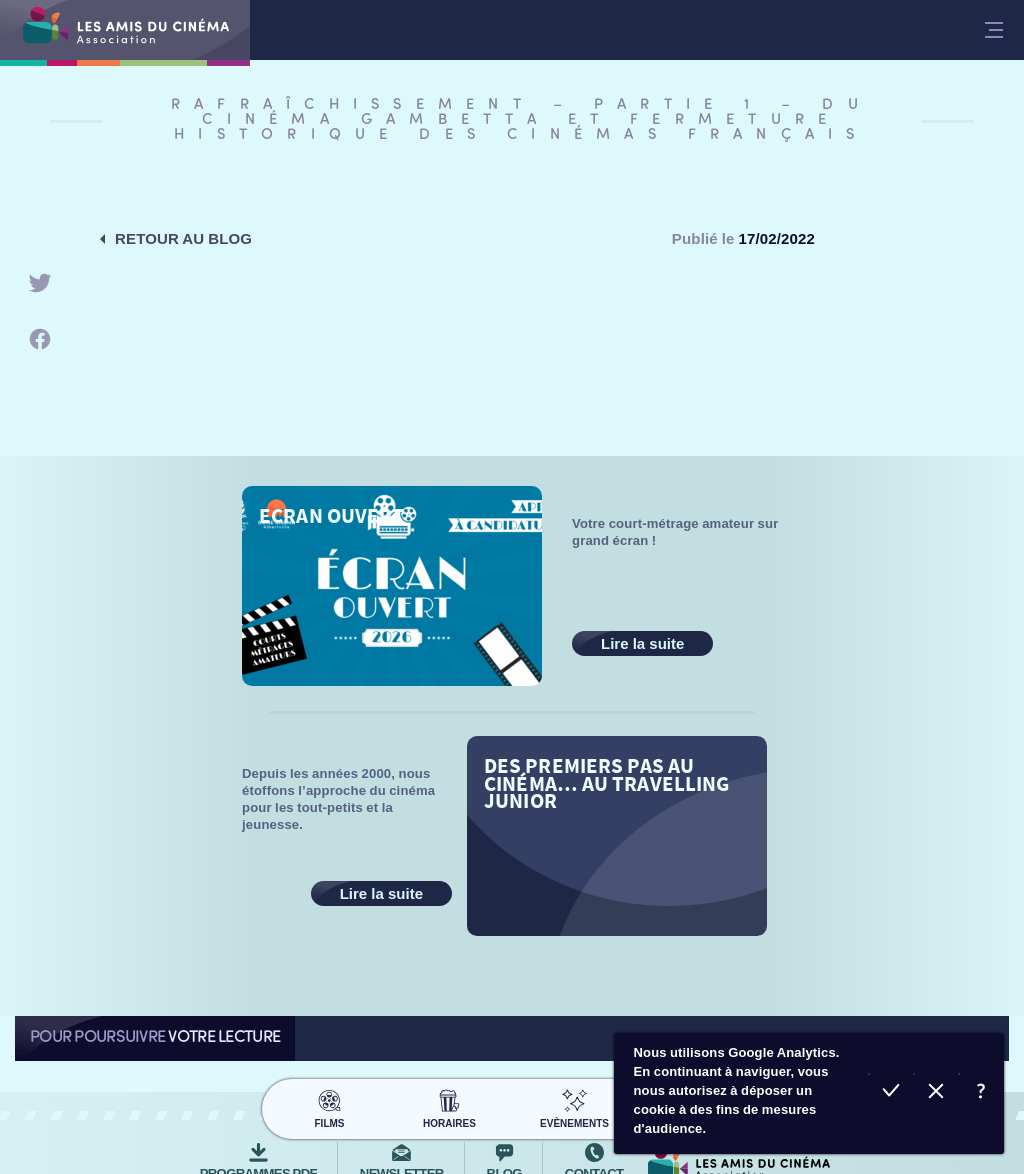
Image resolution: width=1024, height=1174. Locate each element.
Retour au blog (183, 238)
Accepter (891, 1093)
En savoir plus (981, 1093)
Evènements (574, 1106)
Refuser (936, 1093)
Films (329, 1106)
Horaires (449, 1106)
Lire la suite (642, 643)
